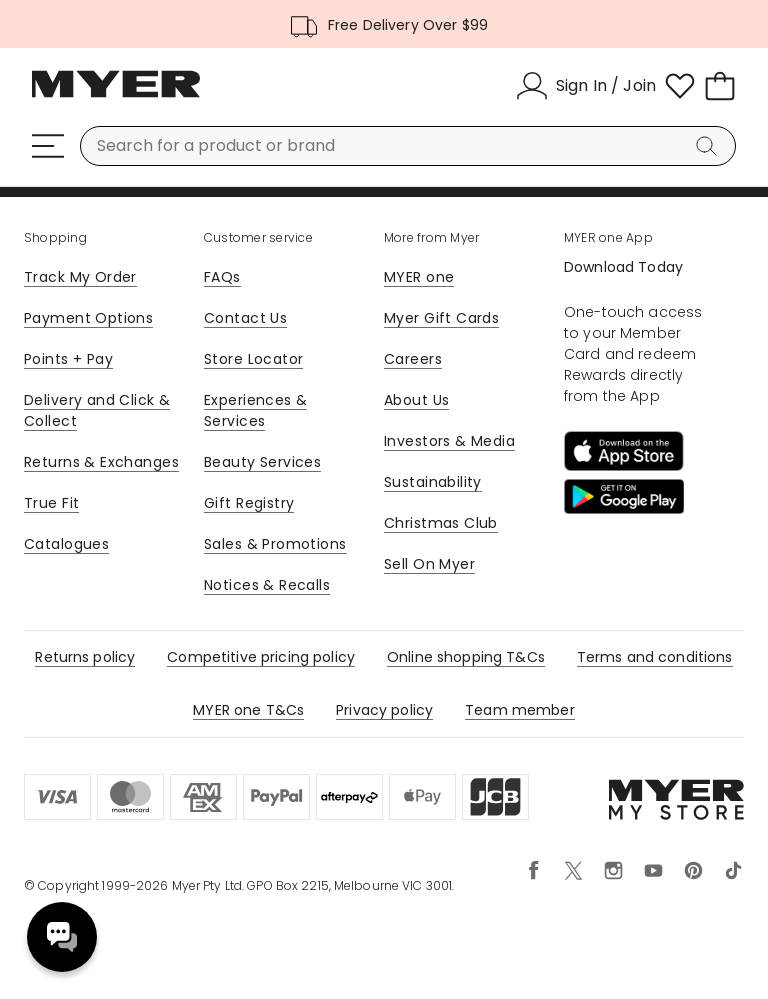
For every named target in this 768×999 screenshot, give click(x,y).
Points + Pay (68, 359)
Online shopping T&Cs (466, 657)
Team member (520, 710)
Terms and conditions (655, 657)
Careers (413, 359)
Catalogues (66, 544)
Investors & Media (449, 441)
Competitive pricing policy (261, 657)
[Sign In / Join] (586, 86)
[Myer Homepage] (116, 95)
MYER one (419, 277)
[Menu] (48, 146)
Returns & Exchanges (101, 462)
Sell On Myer (429, 564)
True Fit (51, 503)
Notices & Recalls (267, 585)
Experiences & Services (255, 410)
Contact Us (245, 318)
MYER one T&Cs (248, 710)
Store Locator (253, 359)
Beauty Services (262, 462)
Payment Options (88, 318)
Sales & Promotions (275, 544)
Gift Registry (249, 503)
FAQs (222, 277)
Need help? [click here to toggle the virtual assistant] (62, 937)
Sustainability (433, 482)
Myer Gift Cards (441, 318)
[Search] (710, 146)
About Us (416, 400)
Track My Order (80, 277)
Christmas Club (441, 523)
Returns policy (85, 657)
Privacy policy (384, 710)
